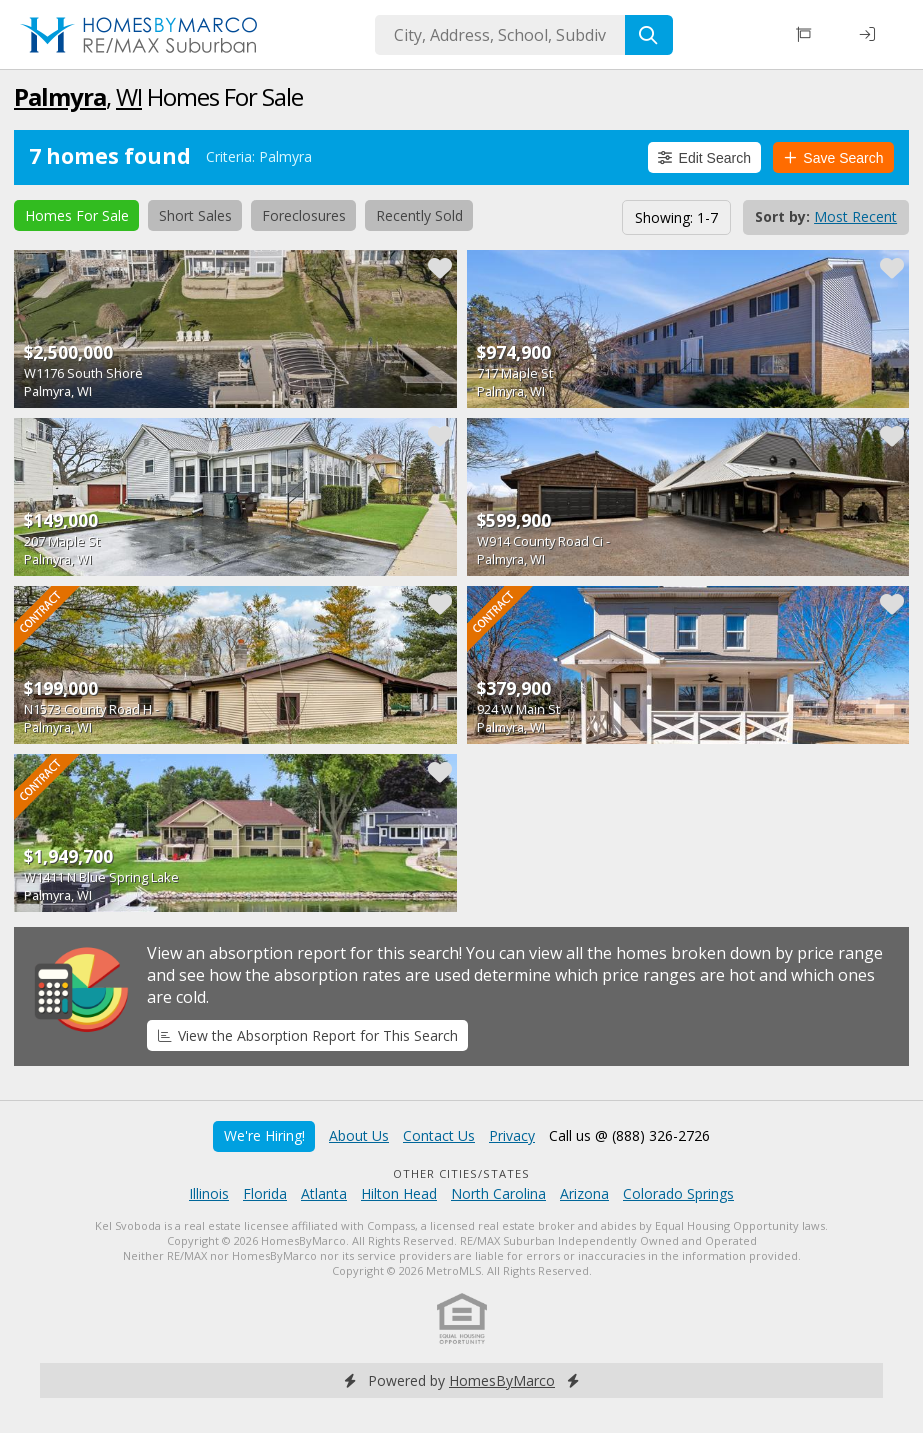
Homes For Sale (77, 215)
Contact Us (439, 1135)
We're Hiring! (264, 1135)
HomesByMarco (502, 1380)
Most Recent (855, 216)
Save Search (834, 158)
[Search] (649, 35)
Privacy (512, 1135)
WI (129, 96)
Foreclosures (304, 215)
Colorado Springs (678, 1193)
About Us (359, 1135)
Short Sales (195, 215)
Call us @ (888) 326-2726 (629, 1135)
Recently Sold (419, 215)
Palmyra (60, 96)
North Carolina (498, 1193)
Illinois (209, 1193)
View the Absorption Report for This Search (308, 1035)
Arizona (584, 1193)
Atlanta (324, 1193)
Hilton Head (399, 1193)
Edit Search (704, 158)
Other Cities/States (461, 1173)
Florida (265, 1193)
